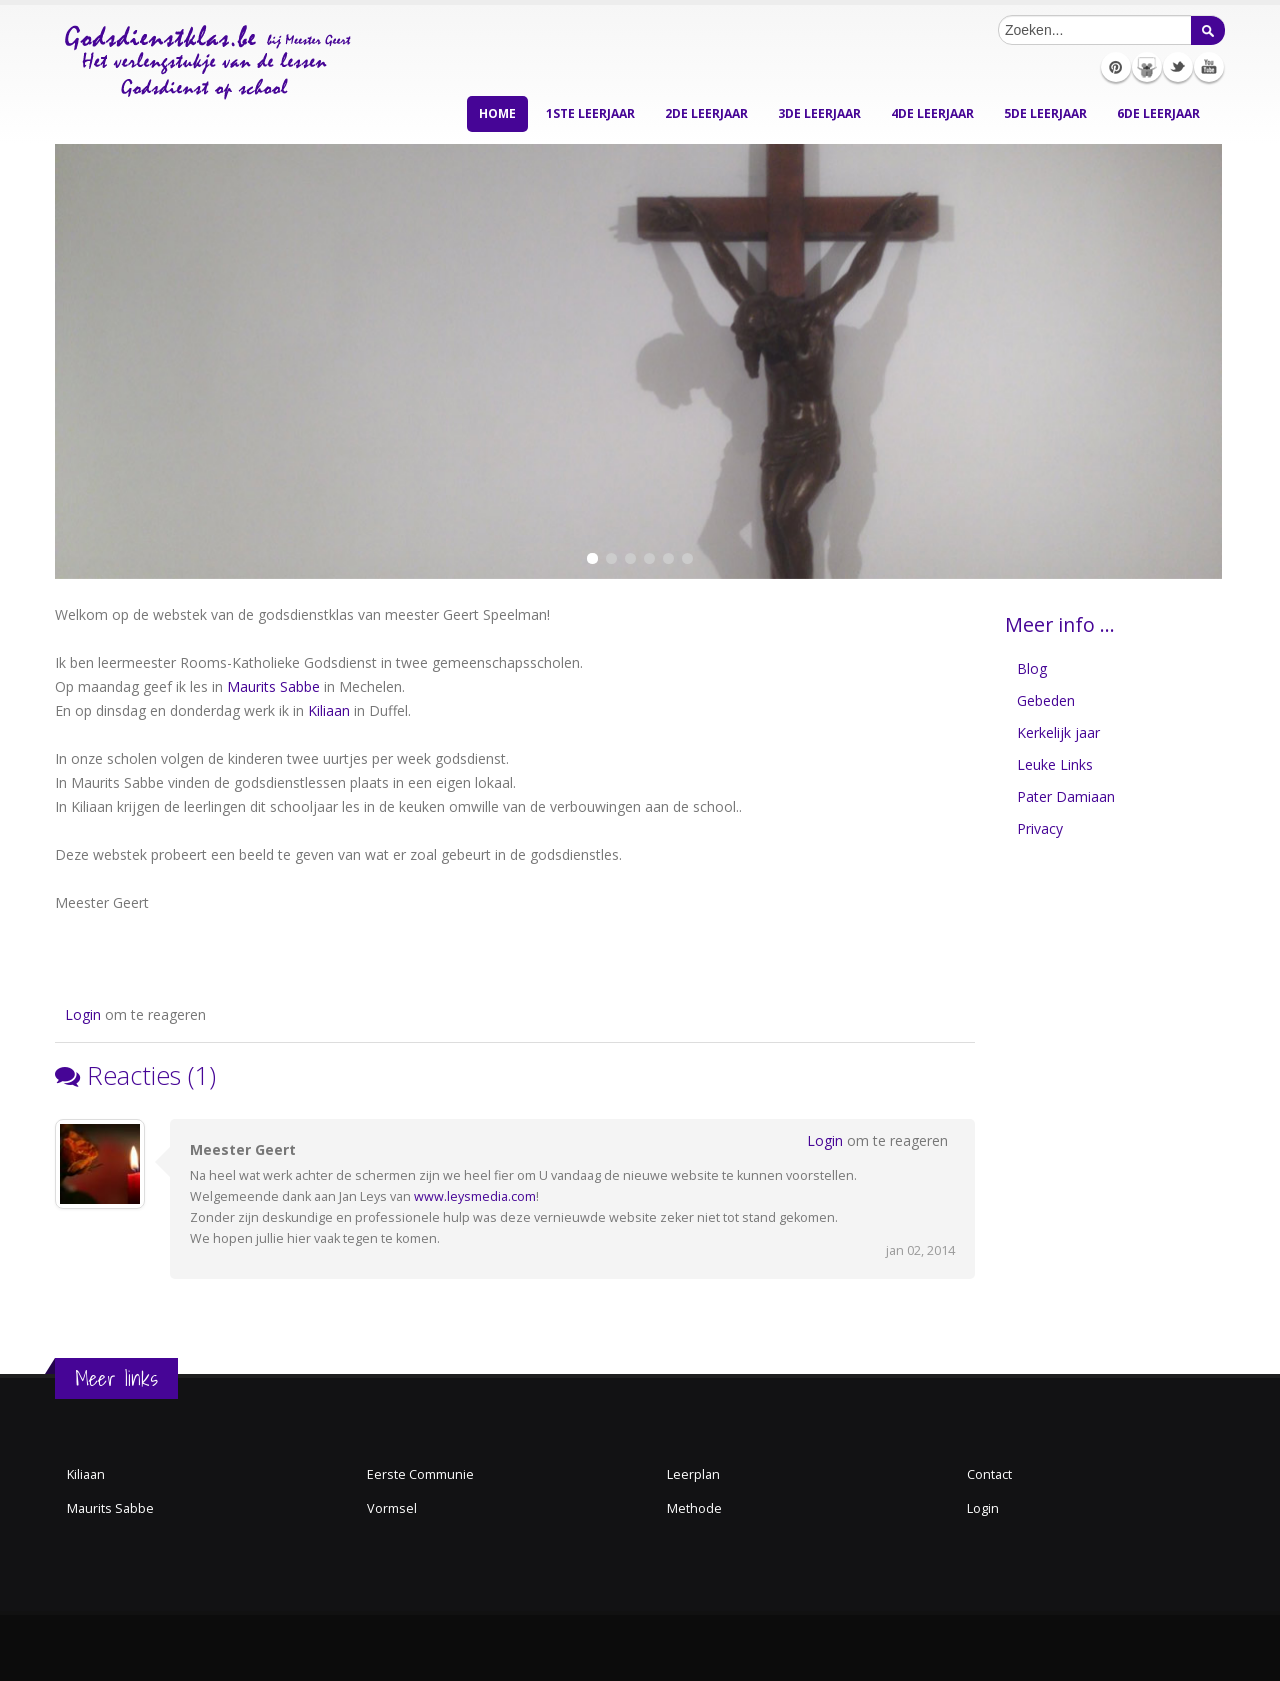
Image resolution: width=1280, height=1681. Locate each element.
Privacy (1040, 828)
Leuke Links (1055, 764)
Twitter (1178, 67)
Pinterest (1116, 67)
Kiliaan (329, 710)
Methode (694, 1508)
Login (83, 1014)
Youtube (1209, 67)
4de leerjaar (932, 113)
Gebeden (1046, 700)
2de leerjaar (706, 113)
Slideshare (1147, 67)
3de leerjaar (819, 113)
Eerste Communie (420, 1474)
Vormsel (392, 1508)
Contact (989, 1474)
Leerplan (693, 1474)
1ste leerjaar (590, 113)
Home (497, 113)
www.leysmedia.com (475, 1196)
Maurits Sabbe (273, 686)
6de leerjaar (1158, 113)
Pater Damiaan (1066, 796)
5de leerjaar (1045, 113)
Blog (1032, 668)
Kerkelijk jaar (1058, 732)
